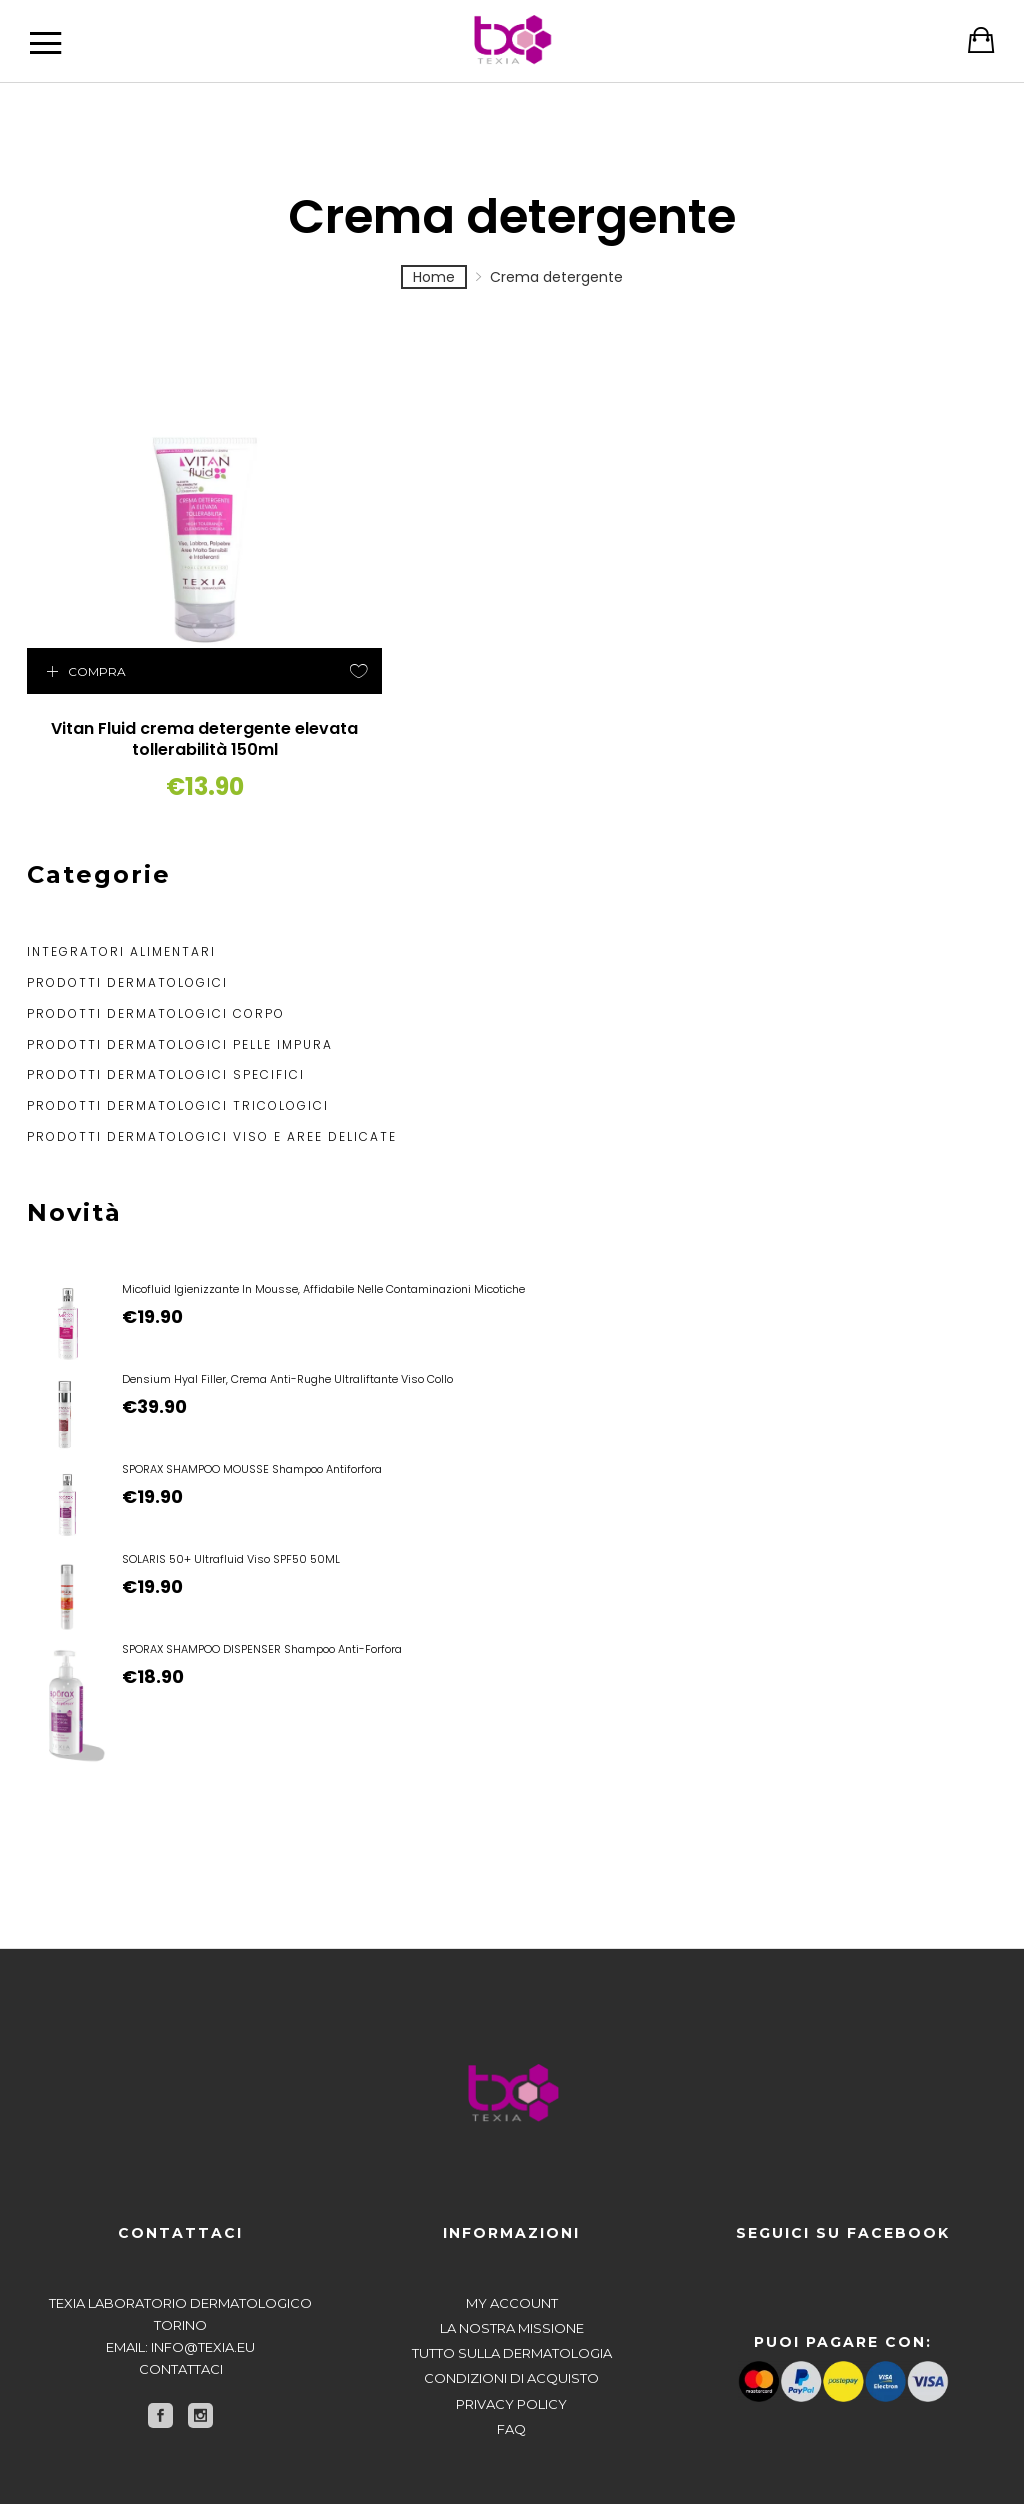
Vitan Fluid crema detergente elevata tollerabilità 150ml (137, 675)
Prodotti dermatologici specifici (166, 1021)
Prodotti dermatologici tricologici (178, 1052)
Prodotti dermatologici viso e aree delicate (212, 1083)
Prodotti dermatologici (127, 929)
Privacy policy (511, 2350)
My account (512, 2250)
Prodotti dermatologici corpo (156, 960)
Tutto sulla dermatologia (512, 2300)
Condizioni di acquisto (511, 2325)
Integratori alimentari (121, 898)
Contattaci (181, 2316)
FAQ (511, 2375)
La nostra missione (512, 2275)
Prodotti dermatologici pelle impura (180, 990)
